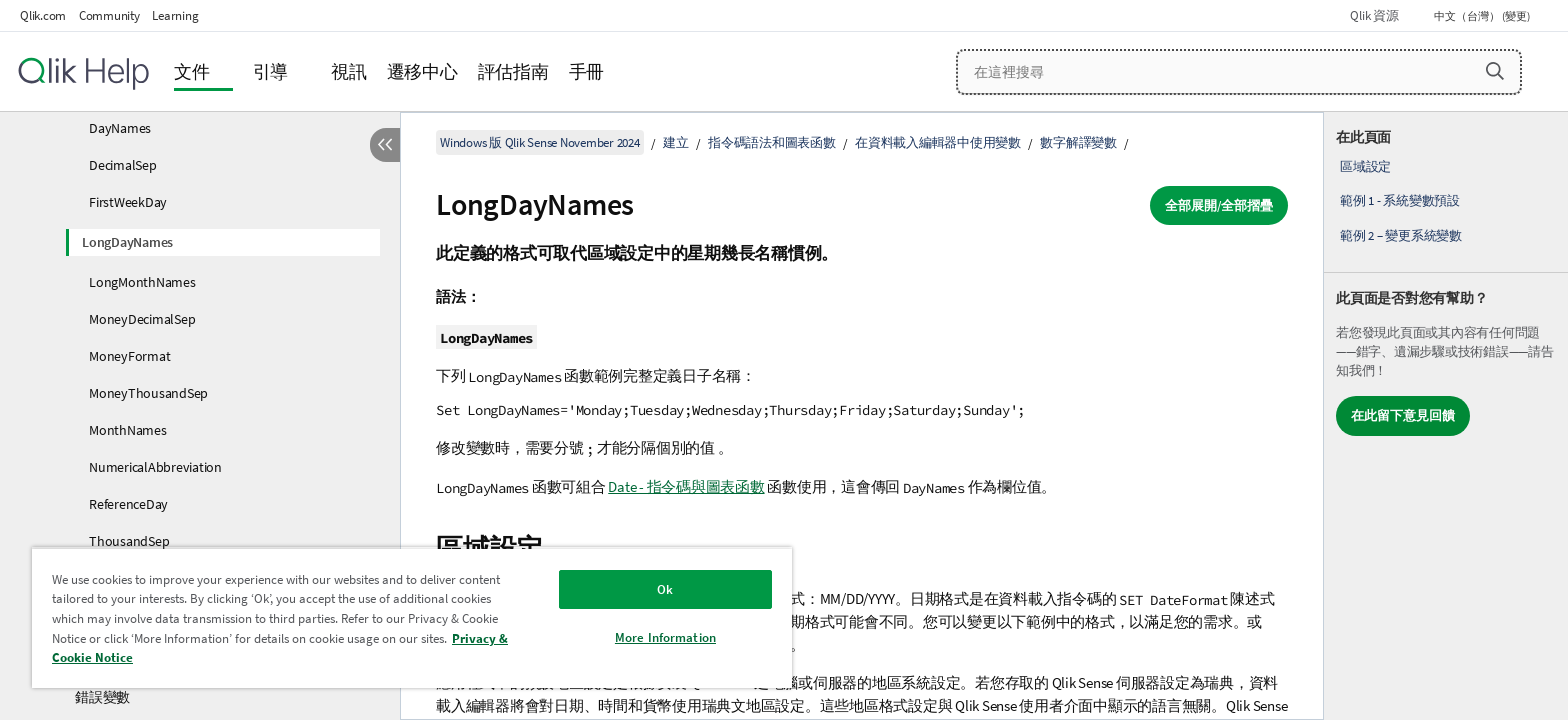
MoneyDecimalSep (142, 319)
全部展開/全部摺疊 (1219, 205)
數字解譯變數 (1078, 142)
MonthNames (128, 430)
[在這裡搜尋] (1239, 72)
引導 (271, 71)
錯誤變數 (102, 697)
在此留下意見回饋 (1403, 415)
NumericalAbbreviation (155, 467)
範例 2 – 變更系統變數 (1401, 235)
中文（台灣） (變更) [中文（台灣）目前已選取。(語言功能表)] (1483, 16)
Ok (665, 589)
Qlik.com (43, 15)
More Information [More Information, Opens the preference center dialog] (665, 637)
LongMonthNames (142, 282)
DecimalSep (123, 165)
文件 (192, 71)
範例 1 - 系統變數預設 (1400, 200)
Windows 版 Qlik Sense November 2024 (540, 142)
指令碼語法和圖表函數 (772, 142)
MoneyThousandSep (148, 393)
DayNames (120, 128)
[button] (1495, 71)
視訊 (349, 71)
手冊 (587, 71)
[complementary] (1446, 416)
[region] (412, 617)
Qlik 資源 (1374, 15)
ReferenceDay (128, 504)
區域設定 (1365, 166)
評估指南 (513, 71)
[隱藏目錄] (385, 145)
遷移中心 (422, 71)
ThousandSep (129, 541)
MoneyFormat (129, 356)
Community (109, 15)
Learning (175, 15)
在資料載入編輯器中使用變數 (938, 142)
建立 (676, 142)
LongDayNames (127, 242)
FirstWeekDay (128, 202)
